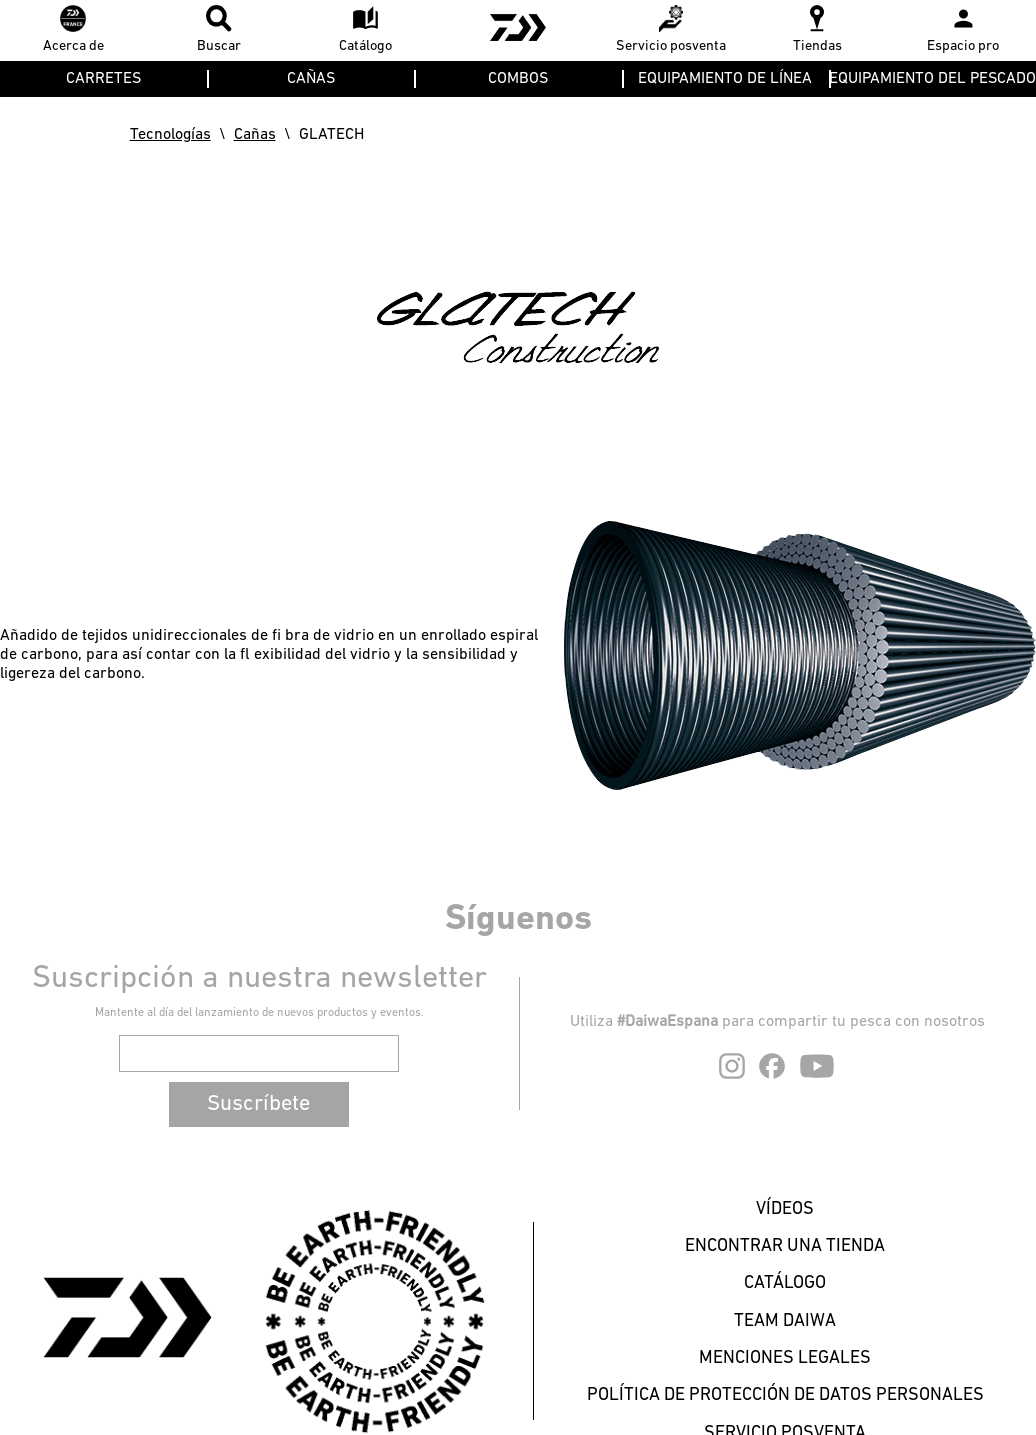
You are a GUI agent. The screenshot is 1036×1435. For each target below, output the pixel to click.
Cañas (255, 135)
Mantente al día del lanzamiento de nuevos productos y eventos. (259, 1013)
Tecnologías (170, 135)
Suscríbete (258, 1104)
